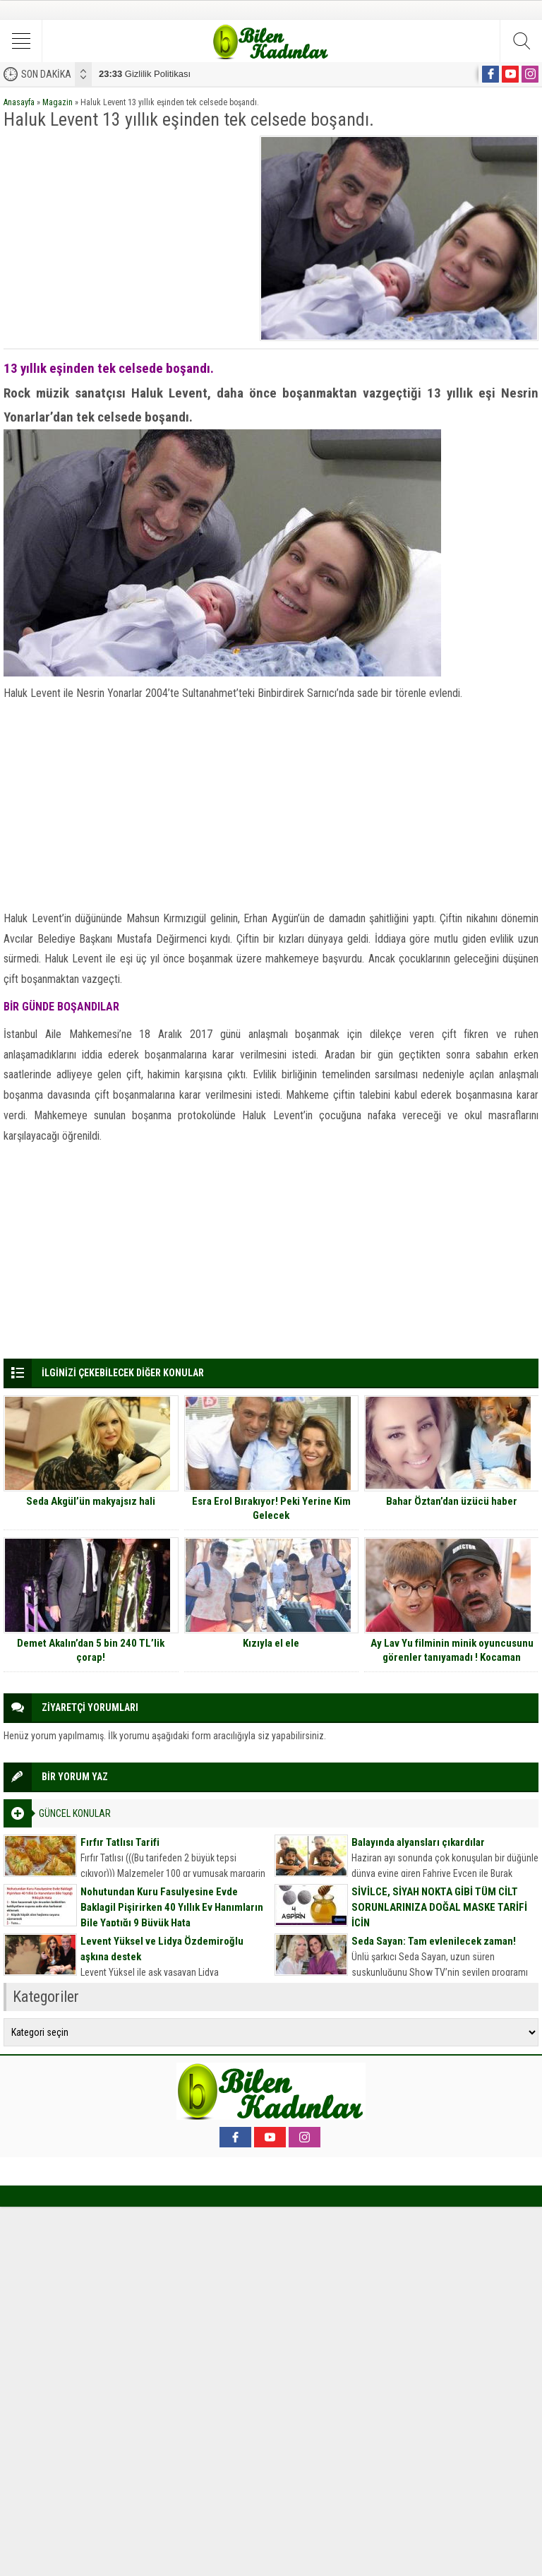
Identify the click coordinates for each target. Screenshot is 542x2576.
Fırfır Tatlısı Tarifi (119, 1842)
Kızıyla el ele (271, 1643)
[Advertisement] (127, 234)
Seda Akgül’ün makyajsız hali (90, 1501)
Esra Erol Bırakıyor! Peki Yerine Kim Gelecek (271, 1508)
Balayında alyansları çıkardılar (418, 1842)
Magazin (57, 102)
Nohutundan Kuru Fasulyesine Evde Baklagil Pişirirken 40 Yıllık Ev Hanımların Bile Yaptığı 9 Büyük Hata (171, 1907)
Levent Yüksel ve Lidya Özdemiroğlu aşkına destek (161, 1949)
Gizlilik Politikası (145, 73)
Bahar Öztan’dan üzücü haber (451, 1501)
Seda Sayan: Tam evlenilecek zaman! (433, 1941)
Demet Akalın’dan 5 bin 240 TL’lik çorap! (90, 1650)
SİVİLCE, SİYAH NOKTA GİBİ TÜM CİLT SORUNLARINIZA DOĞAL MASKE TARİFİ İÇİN (439, 1907)
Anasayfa (19, 102)
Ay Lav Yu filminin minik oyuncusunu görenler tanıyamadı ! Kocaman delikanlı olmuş (452, 1657)
